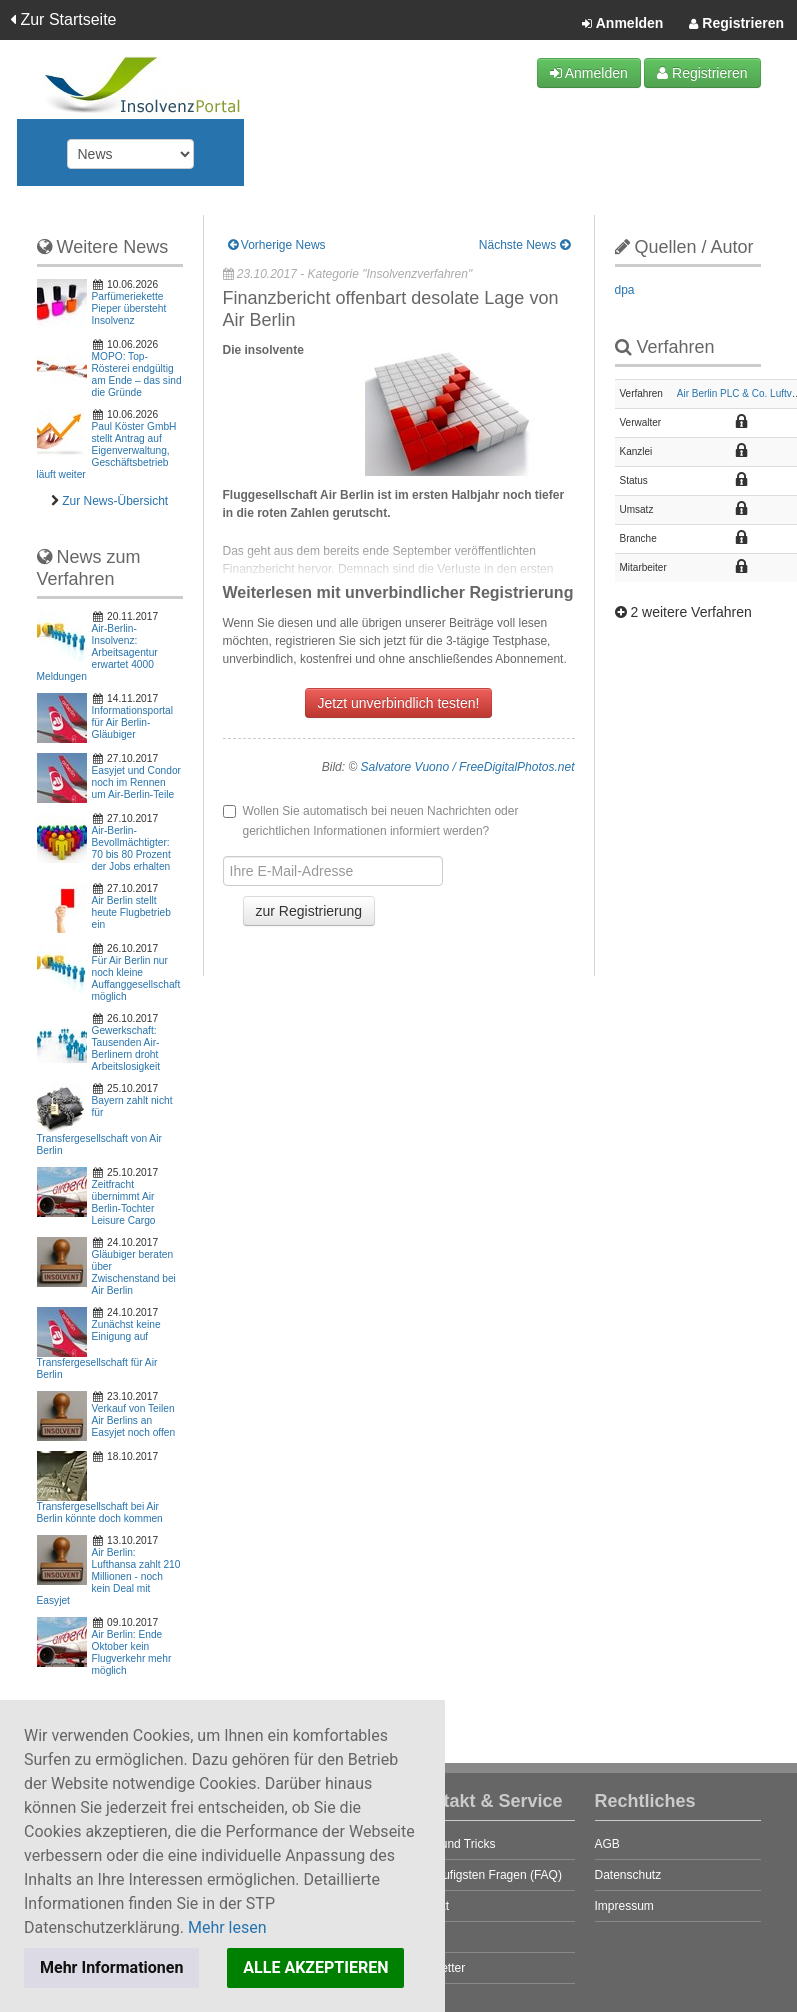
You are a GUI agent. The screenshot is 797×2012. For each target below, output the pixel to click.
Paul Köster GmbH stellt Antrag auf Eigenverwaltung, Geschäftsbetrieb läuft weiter (107, 450)
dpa (625, 290)
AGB (607, 1844)
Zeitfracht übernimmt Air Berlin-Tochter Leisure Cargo (124, 1202)
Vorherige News (277, 245)
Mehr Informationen (111, 1967)
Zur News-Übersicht (115, 501)
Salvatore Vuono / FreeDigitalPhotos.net (468, 767)
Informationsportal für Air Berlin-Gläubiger (133, 722)
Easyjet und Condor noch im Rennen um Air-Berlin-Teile (136, 782)
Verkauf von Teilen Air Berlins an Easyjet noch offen (134, 1420)
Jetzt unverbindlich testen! (399, 703)
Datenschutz (628, 1875)
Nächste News (524, 245)
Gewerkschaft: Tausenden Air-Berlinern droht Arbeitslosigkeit (126, 1048)
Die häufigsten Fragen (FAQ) (485, 1875)
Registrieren (736, 24)
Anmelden (622, 24)
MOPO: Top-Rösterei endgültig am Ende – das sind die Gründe (137, 374)
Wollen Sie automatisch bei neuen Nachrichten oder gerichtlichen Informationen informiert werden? (371, 821)
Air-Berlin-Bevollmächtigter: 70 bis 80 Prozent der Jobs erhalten (131, 848)
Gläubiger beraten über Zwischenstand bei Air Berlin (134, 1272)
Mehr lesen (227, 1927)
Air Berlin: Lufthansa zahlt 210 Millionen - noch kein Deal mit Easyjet (109, 1576)
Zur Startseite (63, 19)
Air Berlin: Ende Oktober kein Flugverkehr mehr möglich (132, 1652)
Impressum (624, 1906)
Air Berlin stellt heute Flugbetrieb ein (131, 912)
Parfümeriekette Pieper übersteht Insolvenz (129, 308)
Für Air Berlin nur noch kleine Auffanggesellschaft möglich (136, 978)
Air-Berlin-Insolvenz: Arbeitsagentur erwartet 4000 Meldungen (97, 652)
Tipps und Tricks (452, 1844)
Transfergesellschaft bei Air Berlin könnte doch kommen (100, 1512)
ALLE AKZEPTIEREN (315, 1967)
